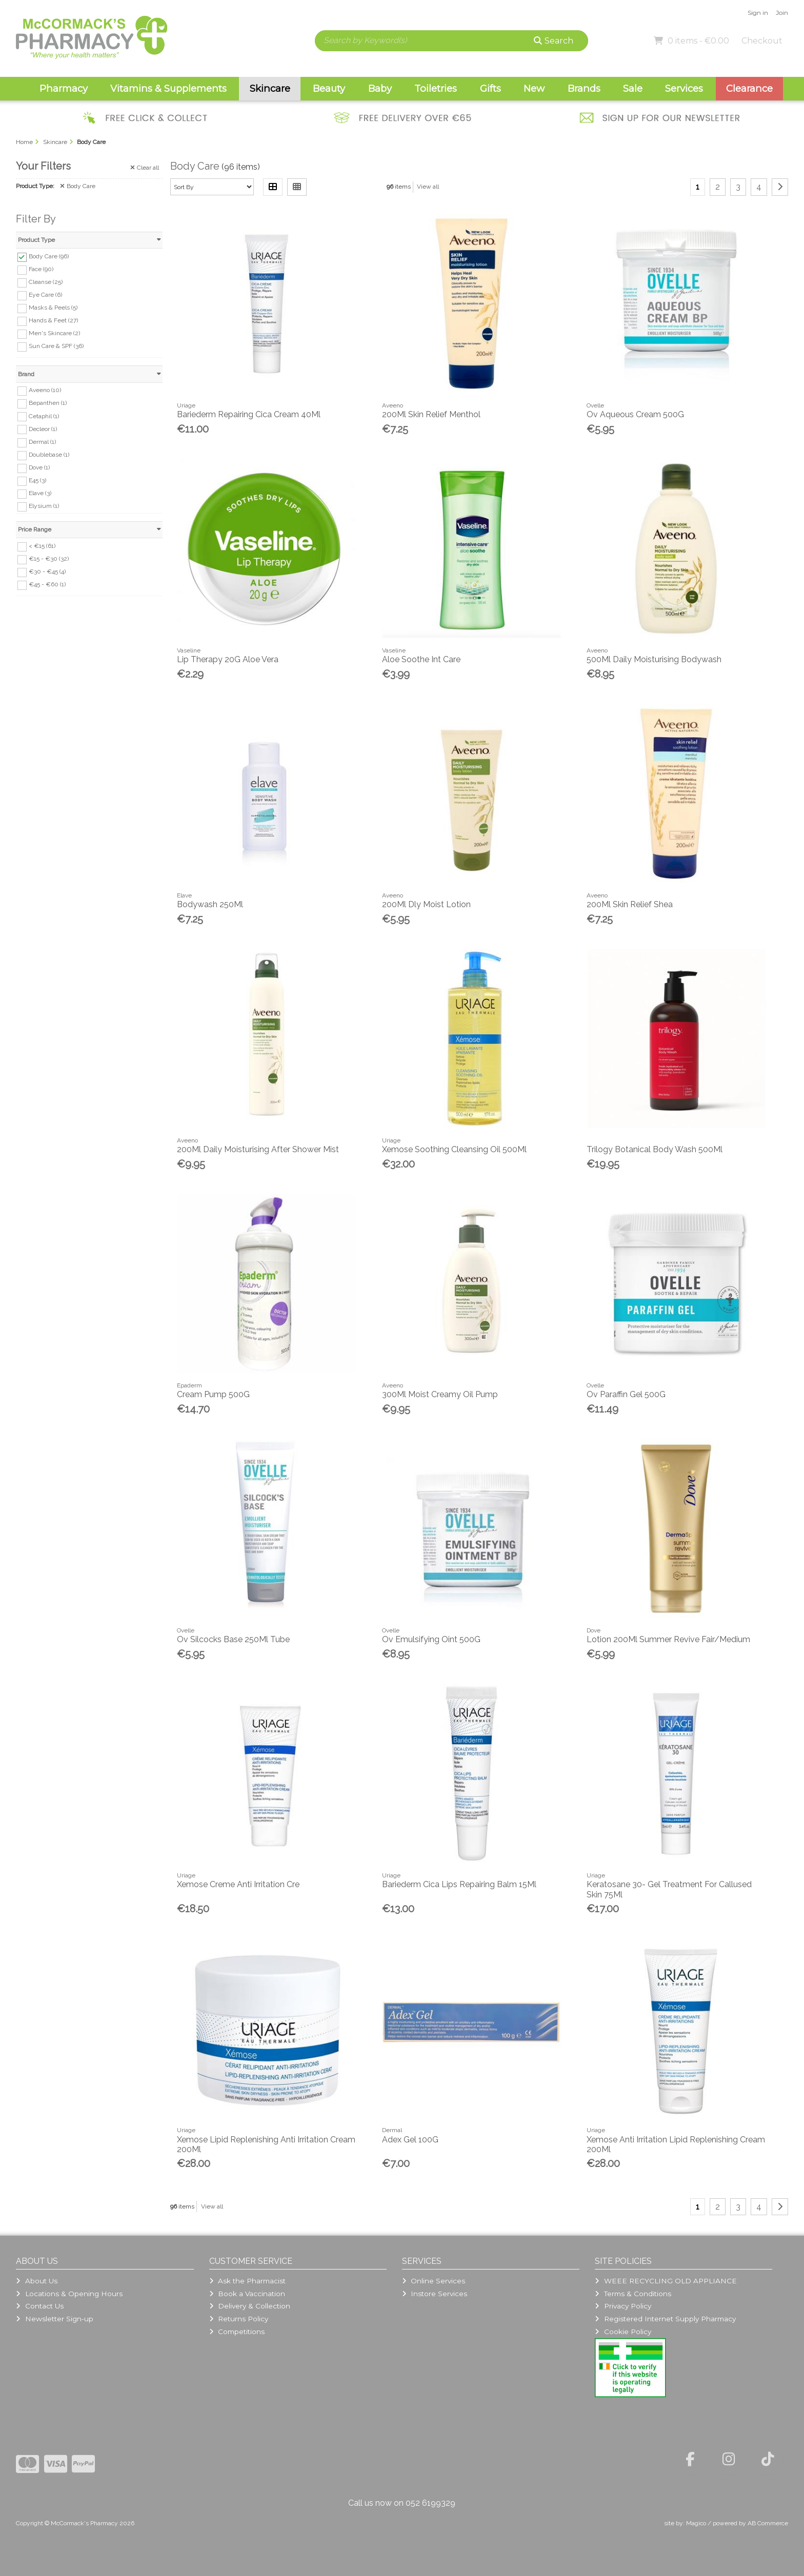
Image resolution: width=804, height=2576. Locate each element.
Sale (632, 88)
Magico (696, 2523)
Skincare (270, 88)
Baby (380, 88)
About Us (36, 2281)
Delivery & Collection (249, 2306)
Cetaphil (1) (44, 415)
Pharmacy (63, 88)
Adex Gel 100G (410, 2139)
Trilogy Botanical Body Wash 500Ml (654, 1149)
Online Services (433, 2281)
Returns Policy (238, 2319)
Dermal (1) (42, 441)
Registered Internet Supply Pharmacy (665, 2319)
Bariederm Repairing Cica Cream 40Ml (248, 414)
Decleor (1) (43, 428)
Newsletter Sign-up (54, 2319)
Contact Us (39, 2306)
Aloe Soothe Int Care (421, 659)
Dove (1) (39, 467)
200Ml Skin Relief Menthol (431, 414)
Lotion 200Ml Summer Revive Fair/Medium (668, 1639)
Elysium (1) (44, 505)
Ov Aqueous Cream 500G (635, 414)
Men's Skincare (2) (54, 333)
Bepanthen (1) (48, 402)
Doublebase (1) (49, 454)
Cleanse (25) (46, 281)
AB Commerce (768, 2523)
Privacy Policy (623, 2306)
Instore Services (434, 2293)
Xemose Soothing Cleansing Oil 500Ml (454, 1149)
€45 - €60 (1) (47, 584)
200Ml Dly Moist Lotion (426, 904)
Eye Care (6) (45, 294)
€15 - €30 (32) (49, 558)
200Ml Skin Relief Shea (630, 904)
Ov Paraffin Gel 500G (626, 1394)
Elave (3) (40, 493)
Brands (584, 88)
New (534, 88)
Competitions (237, 2331)
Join (782, 12)
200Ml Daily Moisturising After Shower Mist (258, 1149)
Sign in (758, 12)
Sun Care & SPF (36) (56, 346)
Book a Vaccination (247, 2293)
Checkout (761, 41)
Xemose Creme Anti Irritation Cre (238, 1884)
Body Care (77, 186)
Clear (144, 167)
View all (428, 186)
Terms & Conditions (633, 2293)
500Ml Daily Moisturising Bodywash (654, 659)
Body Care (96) (49, 256)
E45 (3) (37, 480)
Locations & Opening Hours (69, 2293)
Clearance (749, 88)
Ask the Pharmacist (247, 2281)
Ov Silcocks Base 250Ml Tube (233, 1639)
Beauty (329, 88)
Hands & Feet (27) (53, 320)
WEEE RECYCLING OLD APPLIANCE (665, 2281)
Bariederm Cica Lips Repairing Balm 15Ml (459, 1884)
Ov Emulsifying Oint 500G (431, 1639)
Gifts (490, 88)
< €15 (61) (42, 545)
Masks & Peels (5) (53, 307)
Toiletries (435, 88)
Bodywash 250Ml (210, 904)
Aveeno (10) (45, 390)
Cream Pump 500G (213, 1394)
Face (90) (41, 269)
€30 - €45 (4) (47, 571)
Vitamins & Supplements (168, 88)
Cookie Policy (623, 2331)
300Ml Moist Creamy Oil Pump (440, 1394)
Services (684, 88)
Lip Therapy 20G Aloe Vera (227, 659)
